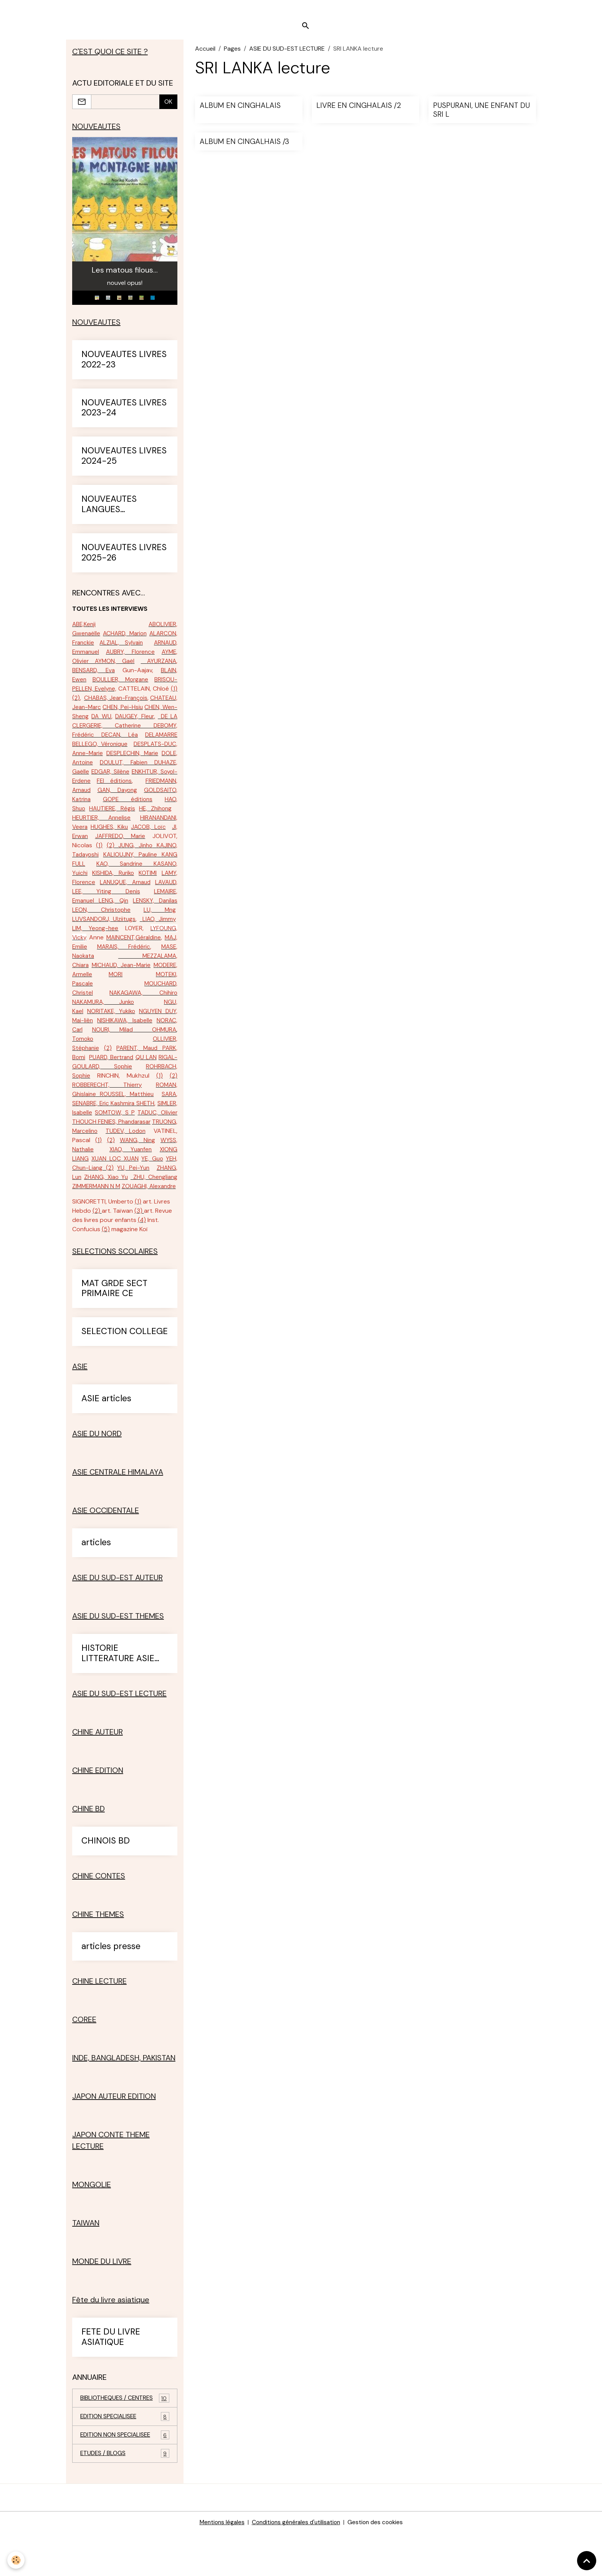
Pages (232, 52)
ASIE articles (106, 1440)
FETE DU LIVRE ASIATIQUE (110, 2379)
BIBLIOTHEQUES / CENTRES (124, 2439)
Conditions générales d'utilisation (295, 2565)
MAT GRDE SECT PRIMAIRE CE (114, 1330)
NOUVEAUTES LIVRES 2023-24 (124, 412)
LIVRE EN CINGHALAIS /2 (358, 108)
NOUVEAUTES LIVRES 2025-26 (124, 557)
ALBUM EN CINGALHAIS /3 (244, 145)
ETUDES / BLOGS (124, 2496)
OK (168, 105)
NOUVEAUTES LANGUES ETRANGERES (109, 509)
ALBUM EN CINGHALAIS (240, 108)
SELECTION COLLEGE (124, 1373)
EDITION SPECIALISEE (124, 2458)
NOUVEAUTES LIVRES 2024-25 (124, 461)
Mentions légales (218, 2565)
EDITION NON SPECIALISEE (124, 2477)
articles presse (111, 1988)
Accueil (205, 52)
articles (96, 1584)
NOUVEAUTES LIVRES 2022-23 (124, 364)
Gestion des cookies (378, 2565)
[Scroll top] (586, 2560)
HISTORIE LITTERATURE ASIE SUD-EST (117, 1695)
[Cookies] (16, 2560)
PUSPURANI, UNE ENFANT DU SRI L (481, 113)
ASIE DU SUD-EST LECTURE (287, 52)
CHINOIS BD (105, 1882)
